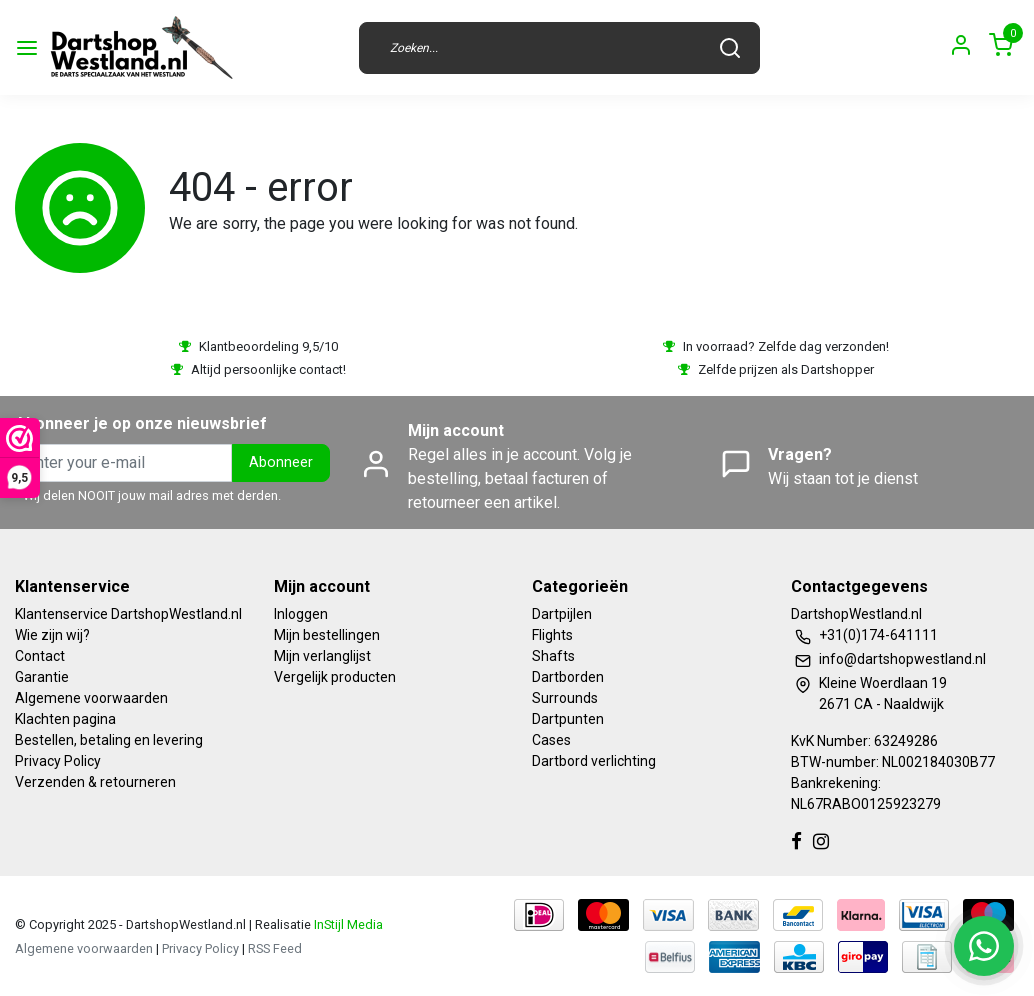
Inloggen (301, 614)
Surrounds (565, 698)
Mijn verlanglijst (322, 656)
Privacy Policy (58, 761)
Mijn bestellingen (327, 635)
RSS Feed (275, 948)
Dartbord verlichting (594, 761)
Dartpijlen (562, 614)
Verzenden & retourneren (95, 782)
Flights (552, 635)
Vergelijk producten (335, 677)
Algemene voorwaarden (91, 698)
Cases (551, 740)
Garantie (42, 677)
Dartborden (568, 677)
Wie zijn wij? (52, 635)
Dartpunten (568, 719)
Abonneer (281, 462)
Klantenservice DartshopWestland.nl (128, 614)
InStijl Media (347, 924)
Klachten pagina (65, 719)
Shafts (553, 656)
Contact (40, 656)
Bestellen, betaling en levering (109, 740)
